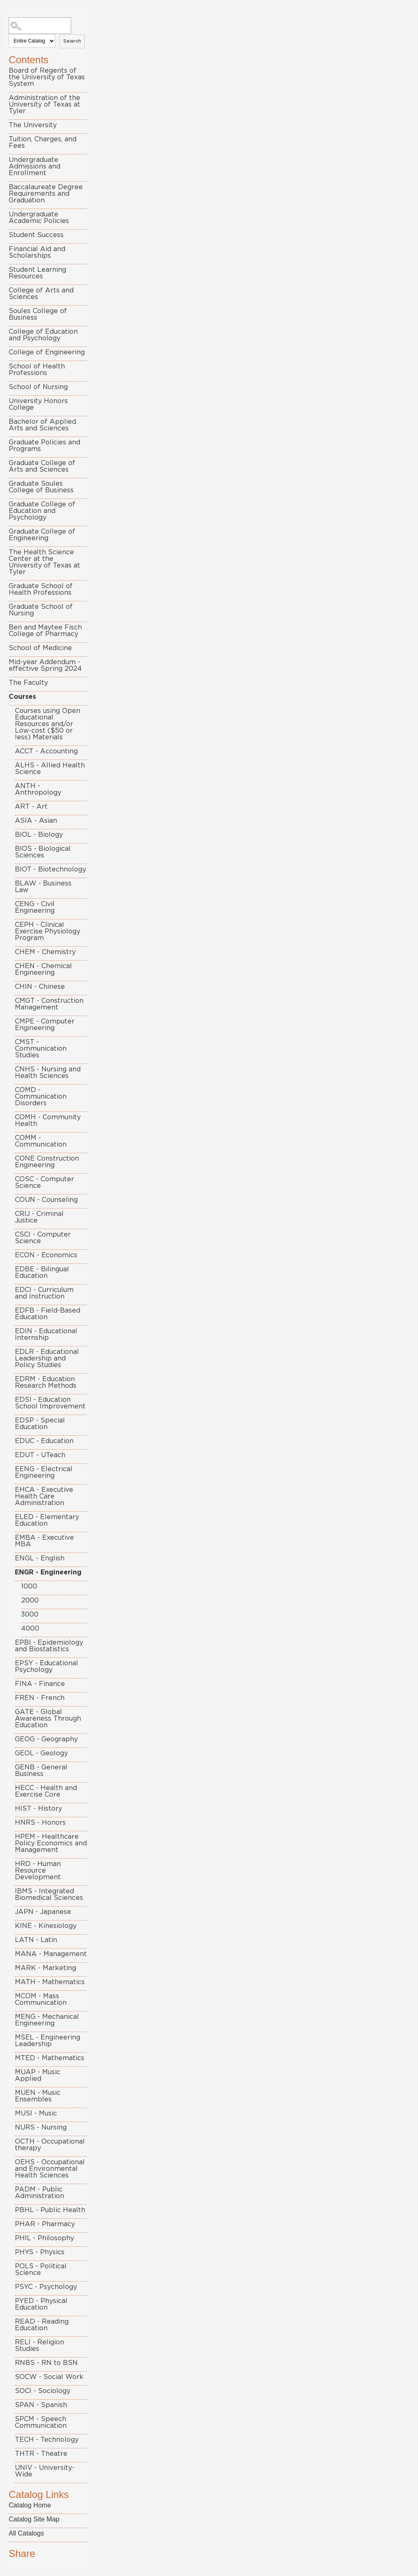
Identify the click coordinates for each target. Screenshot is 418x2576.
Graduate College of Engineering (42, 534)
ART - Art (31, 806)
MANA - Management (51, 1954)
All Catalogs (26, 2533)
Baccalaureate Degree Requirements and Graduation (46, 194)
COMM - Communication (41, 1141)
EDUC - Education (44, 1441)
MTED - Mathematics (49, 2058)
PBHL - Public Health (50, 2210)
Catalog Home (30, 2505)
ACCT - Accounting (46, 751)
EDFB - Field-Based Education (47, 1313)
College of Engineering (47, 352)
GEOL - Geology (41, 1753)
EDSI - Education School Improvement (50, 1403)
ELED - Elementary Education (47, 1520)
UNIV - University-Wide (44, 2471)
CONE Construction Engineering (47, 1161)
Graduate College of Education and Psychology (42, 511)
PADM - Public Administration (39, 2192)
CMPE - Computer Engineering (44, 1024)
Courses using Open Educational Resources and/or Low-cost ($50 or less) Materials (47, 724)
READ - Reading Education (42, 2324)
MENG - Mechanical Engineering (47, 2020)
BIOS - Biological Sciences (43, 852)
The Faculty (28, 682)
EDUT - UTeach (40, 1455)
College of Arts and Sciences (41, 293)
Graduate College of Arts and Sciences (42, 466)
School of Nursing (38, 387)
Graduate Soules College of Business (41, 487)
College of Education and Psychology (43, 335)
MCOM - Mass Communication (41, 1999)
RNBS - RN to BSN (46, 2363)
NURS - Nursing (41, 2127)
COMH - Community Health (48, 1120)
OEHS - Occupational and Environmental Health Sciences (50, 2169)
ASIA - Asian (36, 820)
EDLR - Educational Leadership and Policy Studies (47, 1358)
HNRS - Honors (40, 1822)
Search (72, 40)
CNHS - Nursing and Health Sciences (48, 1072)
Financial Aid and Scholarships (37, 252)
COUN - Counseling (46, 1200)
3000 (29, 1614)
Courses (22, 696)
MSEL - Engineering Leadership (47, 2040)
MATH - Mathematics (50, 1982)
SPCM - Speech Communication (41, 2422)
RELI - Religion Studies (39, 2345)
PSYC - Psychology (46, 2287)
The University (33, 125)
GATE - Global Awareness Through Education (48, 1718)
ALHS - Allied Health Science (50, 768)
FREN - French (39, 1698)
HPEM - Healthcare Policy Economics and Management (51, 1843)
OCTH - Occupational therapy (50, 2144)
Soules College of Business (38, 314)
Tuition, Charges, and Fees (42, 142)
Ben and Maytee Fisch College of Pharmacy (45, 630)
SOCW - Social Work (49, 2377)
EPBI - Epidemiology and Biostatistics (49, 1645)
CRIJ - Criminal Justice (39, 1217)
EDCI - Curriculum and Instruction (44, 1293)
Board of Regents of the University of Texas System (47, 77)
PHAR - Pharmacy (45, 2224)
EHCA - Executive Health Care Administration (44, 1496)
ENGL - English (39, 1558)
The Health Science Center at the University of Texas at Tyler (44, 562)
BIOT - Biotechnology (50, 869)
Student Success (36, 235)
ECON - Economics (46, 1255)
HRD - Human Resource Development (38, 1870)
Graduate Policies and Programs (44, 445)
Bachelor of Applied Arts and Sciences (42, 425)
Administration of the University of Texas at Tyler (44, 104)
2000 (30, 1600)
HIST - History (38, 1808)
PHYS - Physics (39, 2252)
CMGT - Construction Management (49, 1004)
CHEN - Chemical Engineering (43, 969)
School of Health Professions (37, 369)
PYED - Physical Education (41, 2304)
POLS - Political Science (41, 2269)
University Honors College (38, 404)
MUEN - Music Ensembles (37, 2096)
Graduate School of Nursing (41, 610)
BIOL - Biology (39, 834)
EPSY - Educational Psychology (46, 1666)
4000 (30, 1628)
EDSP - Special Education (40, 1423)
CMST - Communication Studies (41, 1049)
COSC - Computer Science (44, 1182)
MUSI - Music (36, 2113)
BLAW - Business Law (43, 886)
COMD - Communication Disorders (41, 1096)
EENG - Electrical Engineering (43, 1472)
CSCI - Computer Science (43, 1237)
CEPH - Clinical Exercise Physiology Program (47, 931)
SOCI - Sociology (42, 2391)
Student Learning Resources (37, 273)
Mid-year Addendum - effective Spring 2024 (45, 665)
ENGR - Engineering (48, 1572)
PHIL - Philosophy (44, 2238)
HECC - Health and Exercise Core (46, 1791)
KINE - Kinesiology (45, 1926)
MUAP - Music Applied (37, 2075)
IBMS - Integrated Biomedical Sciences (49, 1894)
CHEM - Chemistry (45, 952)
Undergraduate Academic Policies (39, 217)
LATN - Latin (36, 1940)
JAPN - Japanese (43, 1912)
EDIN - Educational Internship (46, 1334)
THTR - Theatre (41, 2453)
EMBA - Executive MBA (44, 1541)
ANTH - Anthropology (38, 789)
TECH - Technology (47, 2439)
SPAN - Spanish (41, 2405)
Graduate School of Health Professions (41, 589)
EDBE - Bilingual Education (42, 1272)
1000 (29, 1586)
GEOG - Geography (46, 1739)
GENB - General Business (41, 1770)
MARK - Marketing (45, 1968)
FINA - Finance (40, 1684)
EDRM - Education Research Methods (45, 1382)
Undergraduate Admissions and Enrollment (34, 166)
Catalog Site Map (34, 2519)
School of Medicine (40, 648)
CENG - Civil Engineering (35, 907)
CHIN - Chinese (40, 986)
